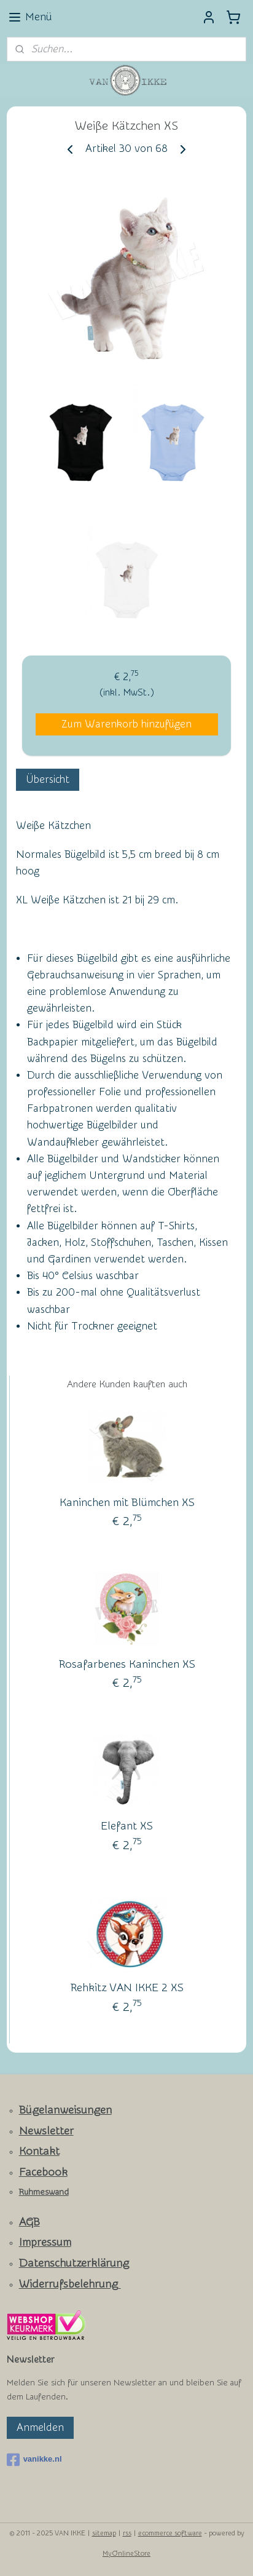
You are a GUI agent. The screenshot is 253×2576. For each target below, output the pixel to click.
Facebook (43, 2172)
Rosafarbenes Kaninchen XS (127, 1663)
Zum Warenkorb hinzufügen (126, 723)
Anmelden (40, 2427)
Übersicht (47, 779)
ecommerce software (170, 2533)
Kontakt (39, 2151)
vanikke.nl (34, 2459)
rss (127, 2533)
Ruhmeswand (44, 2192)
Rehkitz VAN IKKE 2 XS (127, 1987)
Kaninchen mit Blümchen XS (127, 1502)
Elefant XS (127, 1825)
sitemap (104, 2533)
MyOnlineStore (126, 2554)
